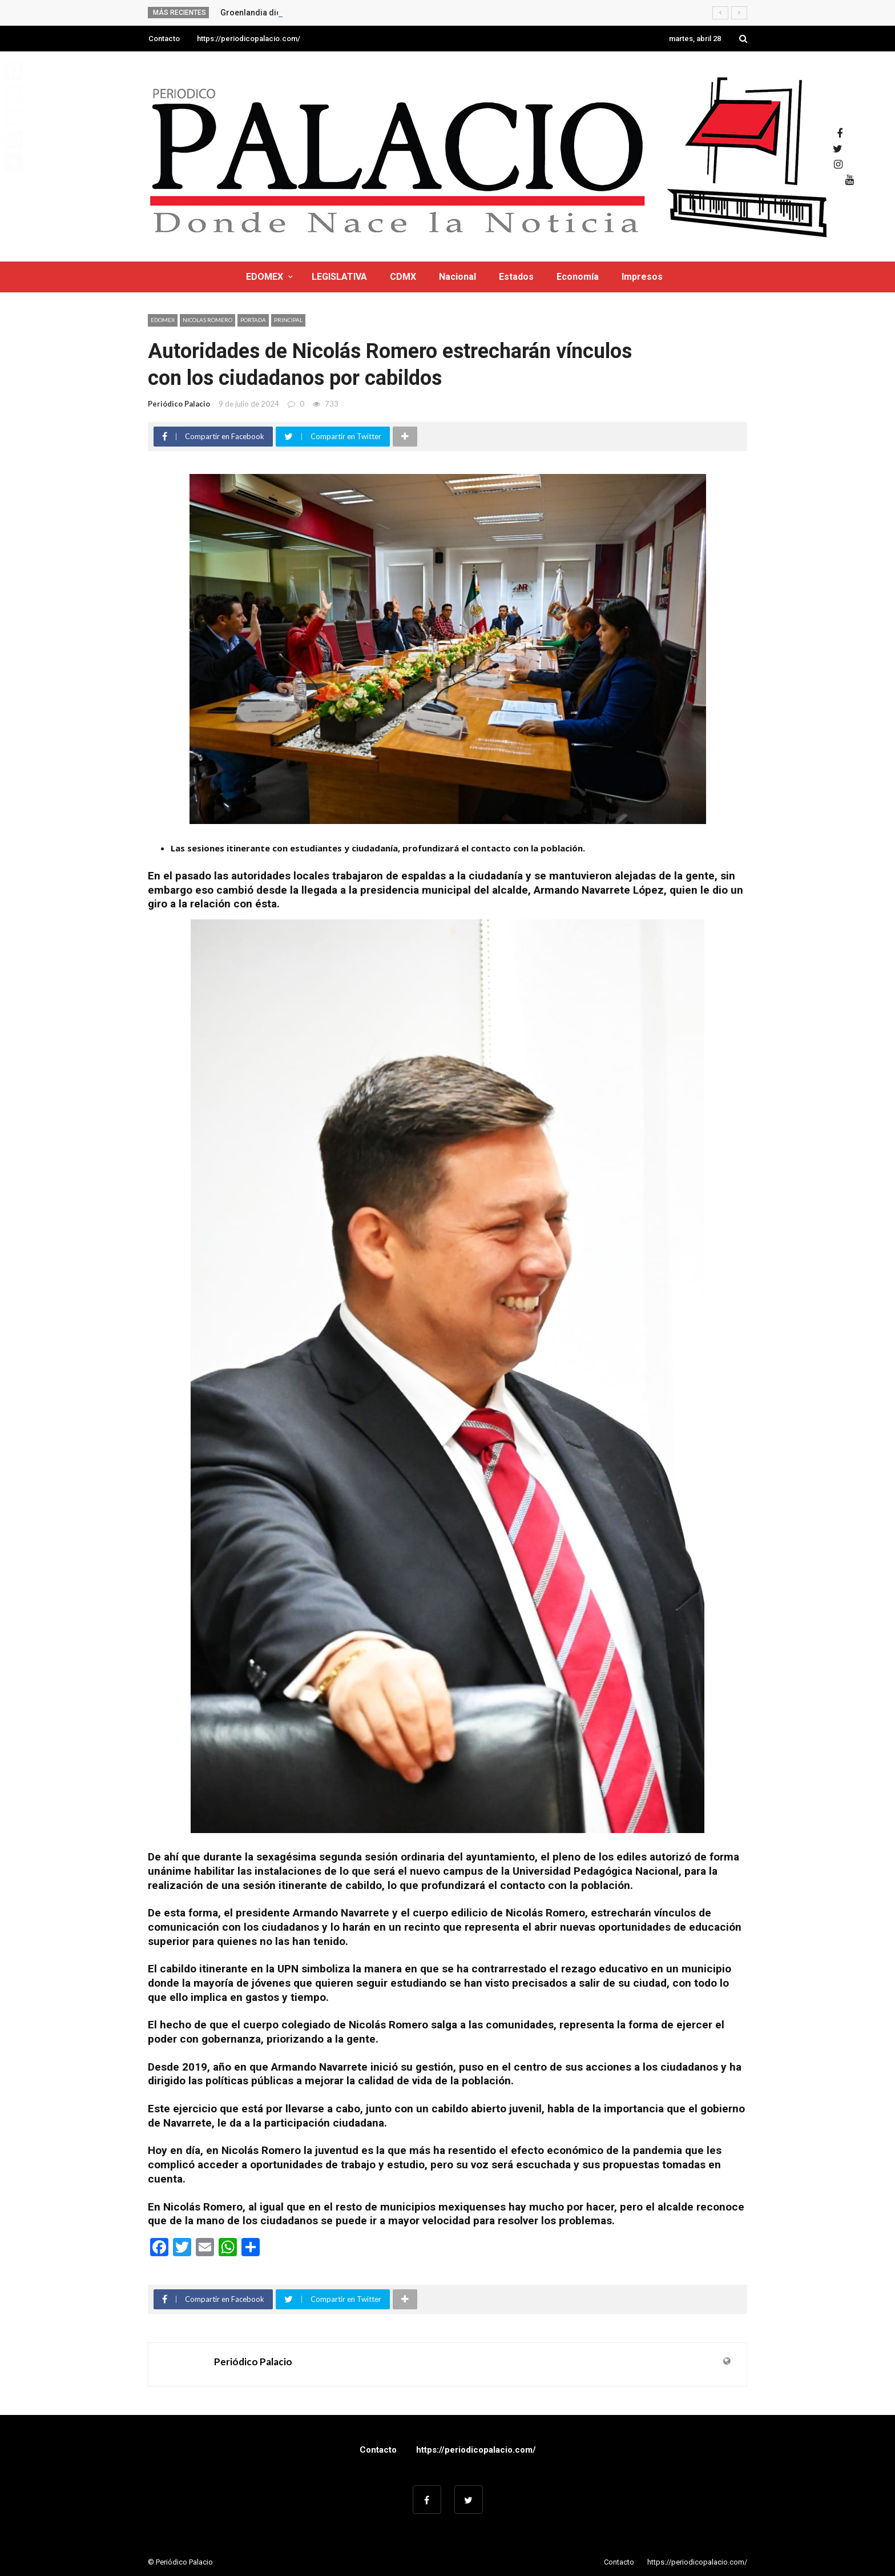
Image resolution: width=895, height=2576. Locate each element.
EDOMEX (264, 276)
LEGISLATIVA (339, 276)
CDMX (403, 276)
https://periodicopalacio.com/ (248, 38)
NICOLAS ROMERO (207, 319)
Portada (253, 319)
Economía (578, 276)
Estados (516, 276)
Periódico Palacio (179, 403)
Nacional (457, 276)
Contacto (164, 38)
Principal (288, 319)
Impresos (642, 276)
